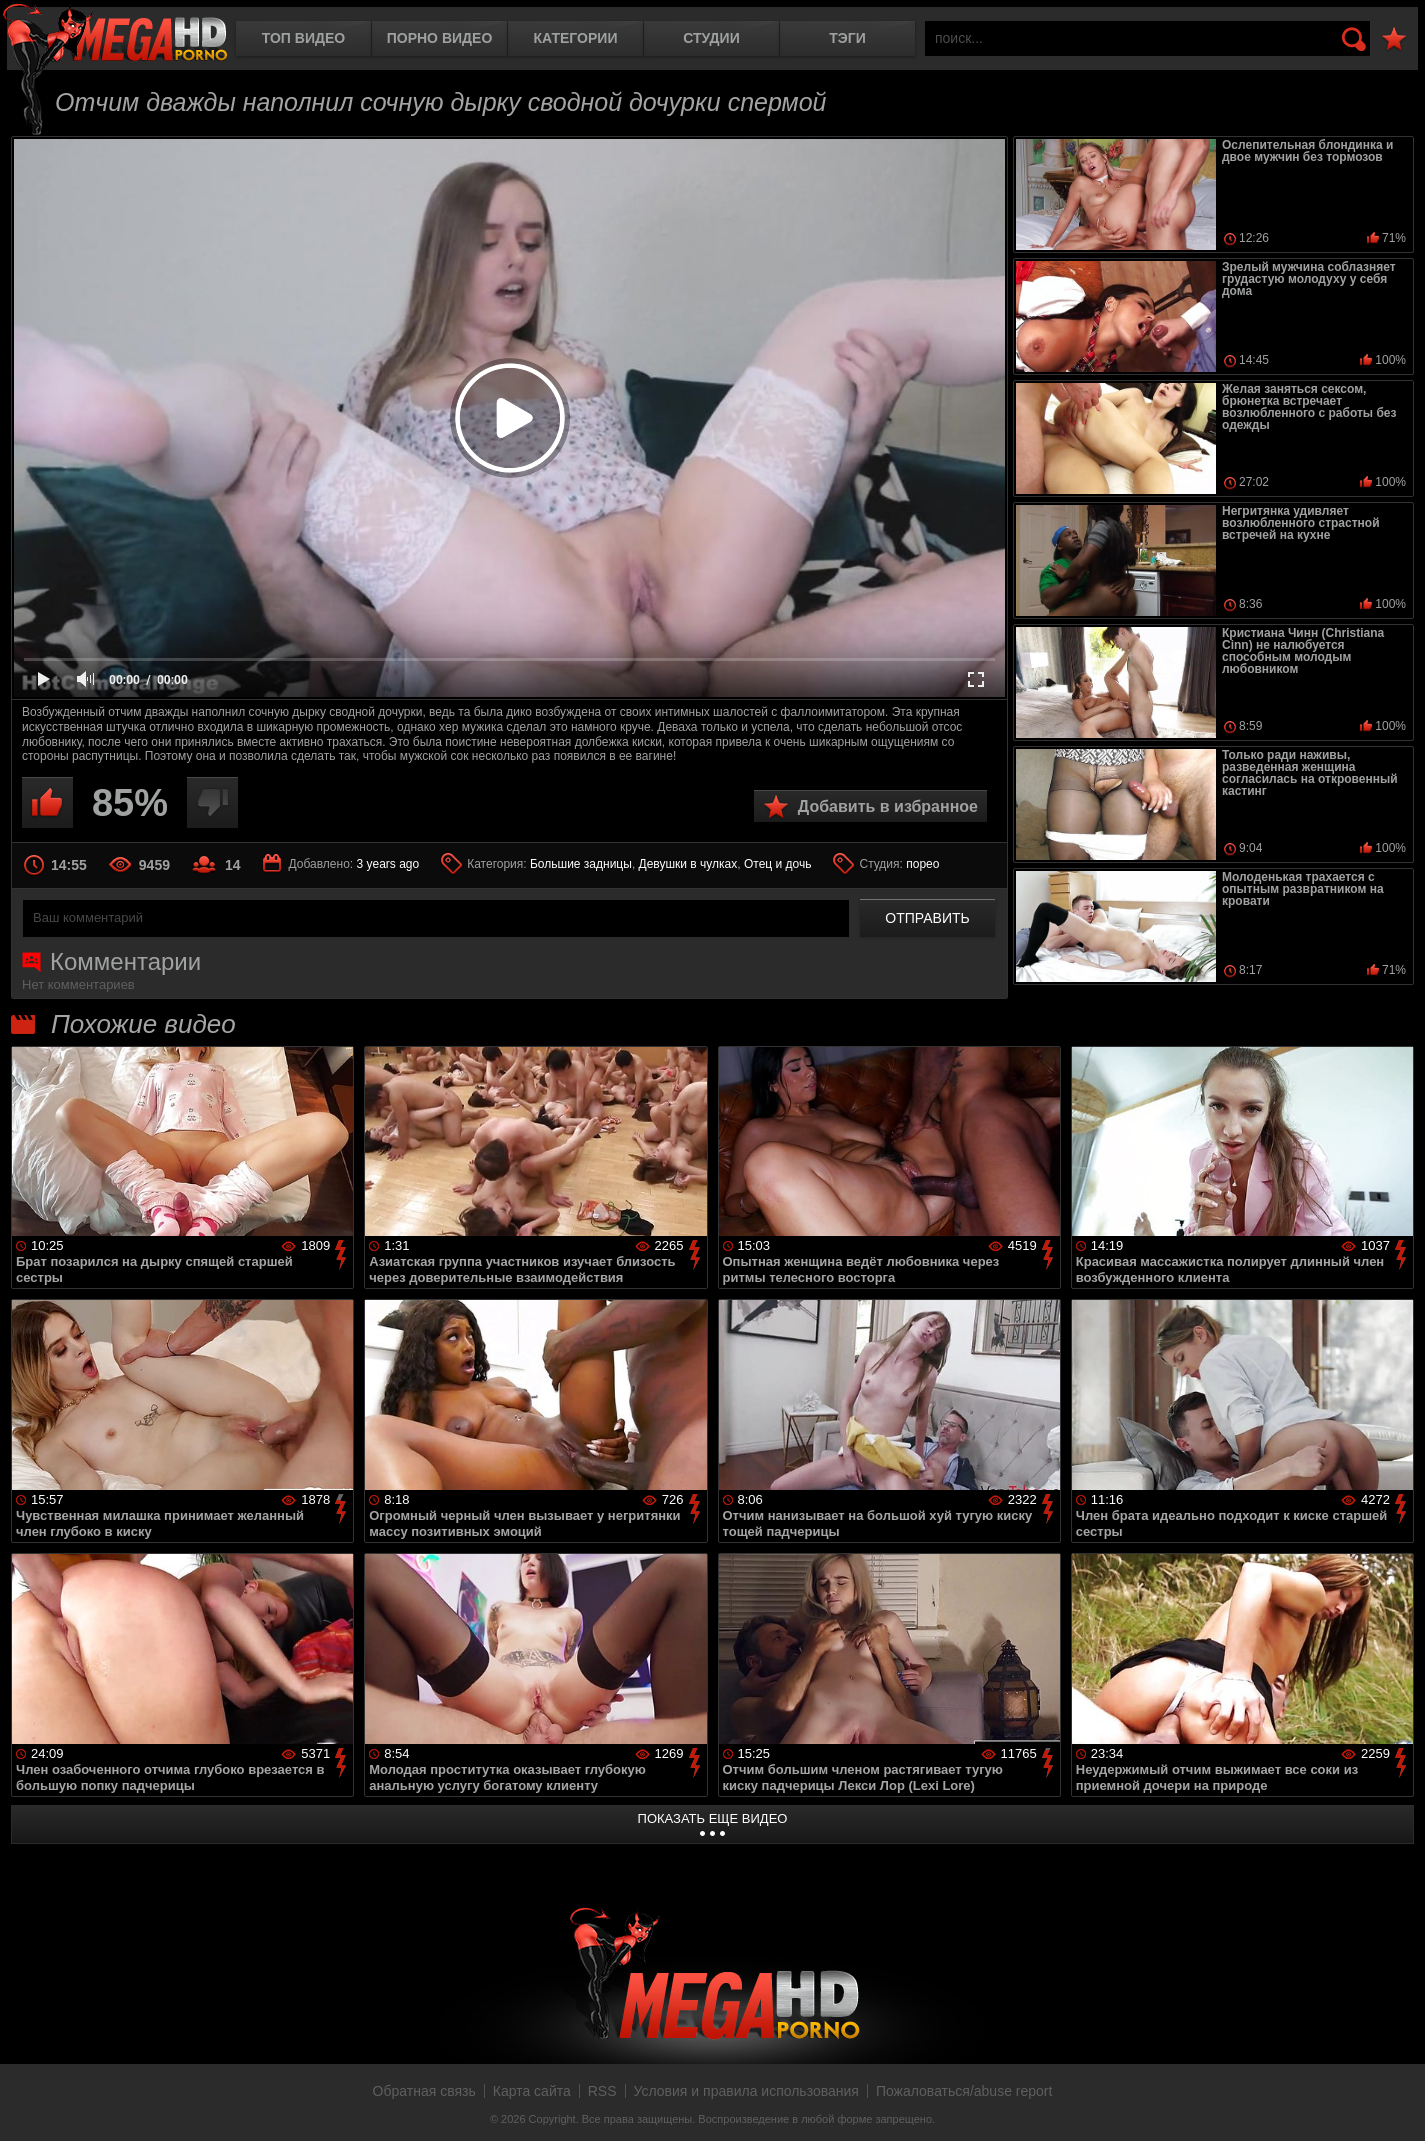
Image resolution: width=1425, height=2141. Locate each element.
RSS (602, 2091)
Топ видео (303, 38)
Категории (576, 38)
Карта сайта (532, 2091)
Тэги (847, 38)
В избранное (1394, 39)
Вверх (1395, 2104)
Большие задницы (581, 864)
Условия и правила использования (746, 2091)
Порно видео (440, 38)
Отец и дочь (778, 864)
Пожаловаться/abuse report (964, 2091)
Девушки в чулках (688, 864)
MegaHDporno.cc (115, 34)
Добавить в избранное (888, 806)
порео (922, 864)
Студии (711, 38)
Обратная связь (424, 2091)
